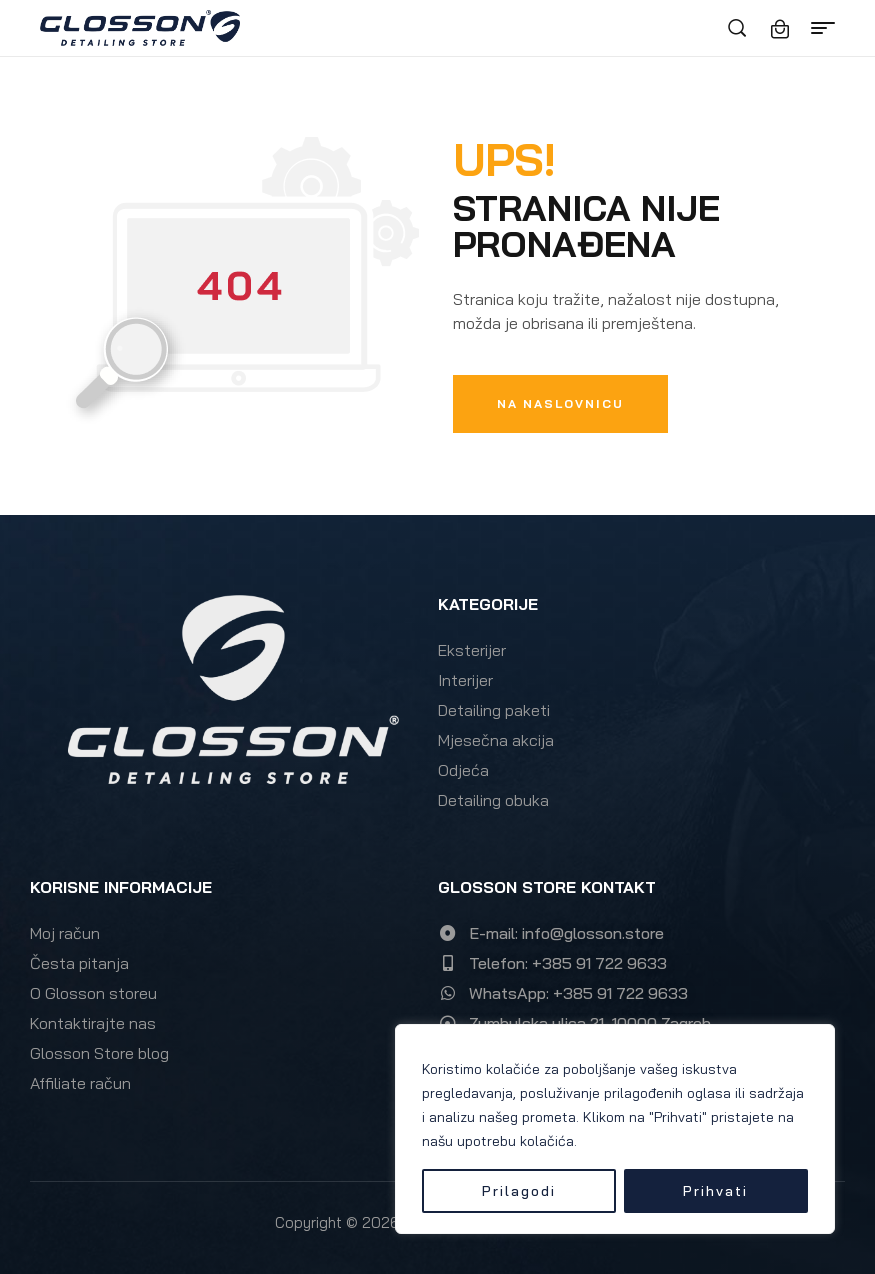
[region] (615, 1129)
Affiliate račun (80, 1083)
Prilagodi (519, 1191)
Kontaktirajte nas (93, 1023)
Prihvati (715, 1191)
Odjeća (463, 770)
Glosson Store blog (99, 1053)
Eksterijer (472, 650)
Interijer (465, 680)
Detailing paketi (494, 710)
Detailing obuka (493, 800)
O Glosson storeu (93, 993)
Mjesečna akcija (496, 740)
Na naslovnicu (560, 403)
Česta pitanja (79, 963)
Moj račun (65, 933)
